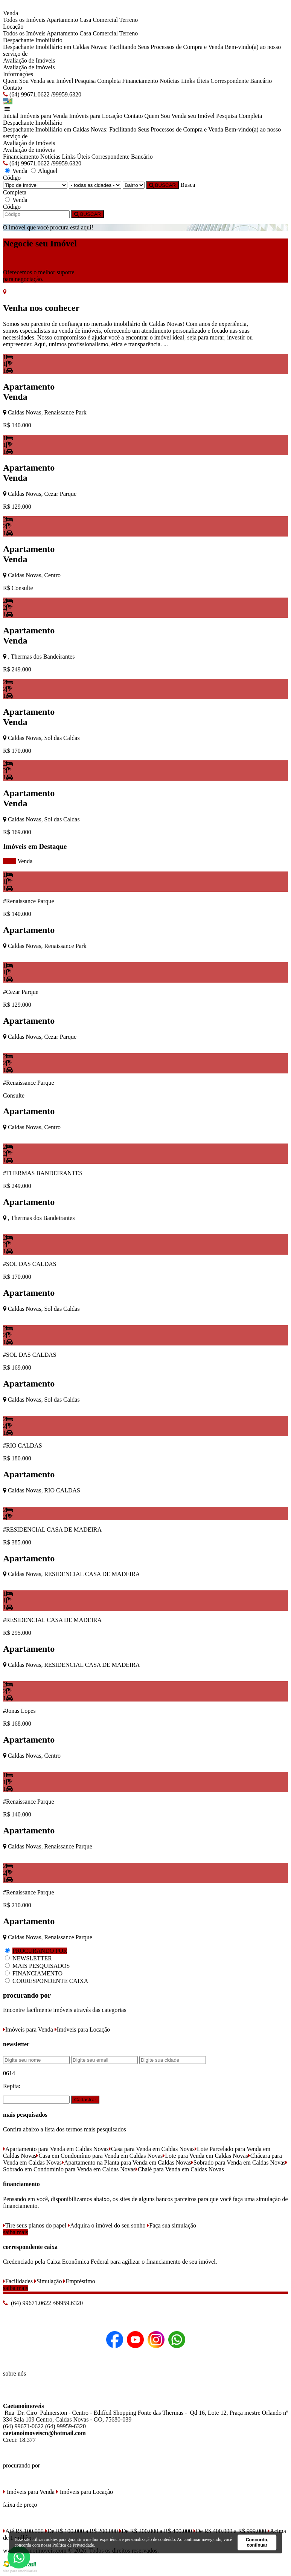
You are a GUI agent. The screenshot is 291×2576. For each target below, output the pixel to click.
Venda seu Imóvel (51, 81)
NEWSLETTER (32, 1958)
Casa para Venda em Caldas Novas (152, 2149)
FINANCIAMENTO (37, 1973)
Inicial (10, 116)
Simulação (48, 2281)
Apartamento (62, 20)
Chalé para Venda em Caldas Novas (180, 2169)
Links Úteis (195, 81)
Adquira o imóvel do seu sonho (106, 2225)
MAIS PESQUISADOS (41, 1966)
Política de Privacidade (73, 2545)
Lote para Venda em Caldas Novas (205, 2156)
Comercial (105, 20)
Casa (85, 20)
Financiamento (140, 81)
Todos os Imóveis (24, 20)
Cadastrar (85, 2099)
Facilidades (18, 2281)
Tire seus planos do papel (34, 2225)
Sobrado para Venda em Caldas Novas (238, 2162)
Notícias (170, 81)
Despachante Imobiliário (32, 40)
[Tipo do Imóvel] (35, 185)
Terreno (128, 20)
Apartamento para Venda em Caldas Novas (56, 2149)
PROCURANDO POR (39, 1951)
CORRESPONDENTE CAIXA (50, 1981)
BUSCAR (162, 185)
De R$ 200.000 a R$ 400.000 (155, 2531)
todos (9, 861)
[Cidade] (95, 185)
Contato (12, 87)
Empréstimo (79, 2281)
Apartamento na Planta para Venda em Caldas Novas (126, 2162)
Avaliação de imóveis (29, 67)
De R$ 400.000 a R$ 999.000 (229, 2531)
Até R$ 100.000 (23, 2531)
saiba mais (15, 2232)
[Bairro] (134, 185)
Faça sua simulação (171, 2225)
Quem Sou (16, 81)
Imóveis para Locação (95, 116)
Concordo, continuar (257, 2542)
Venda (24, 861)
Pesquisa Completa (97, 81)
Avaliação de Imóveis (29, 60)
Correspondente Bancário (241, 81)
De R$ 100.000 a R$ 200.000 (81, 2531)
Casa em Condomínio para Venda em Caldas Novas (99, 2156)
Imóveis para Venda (44, 116)
